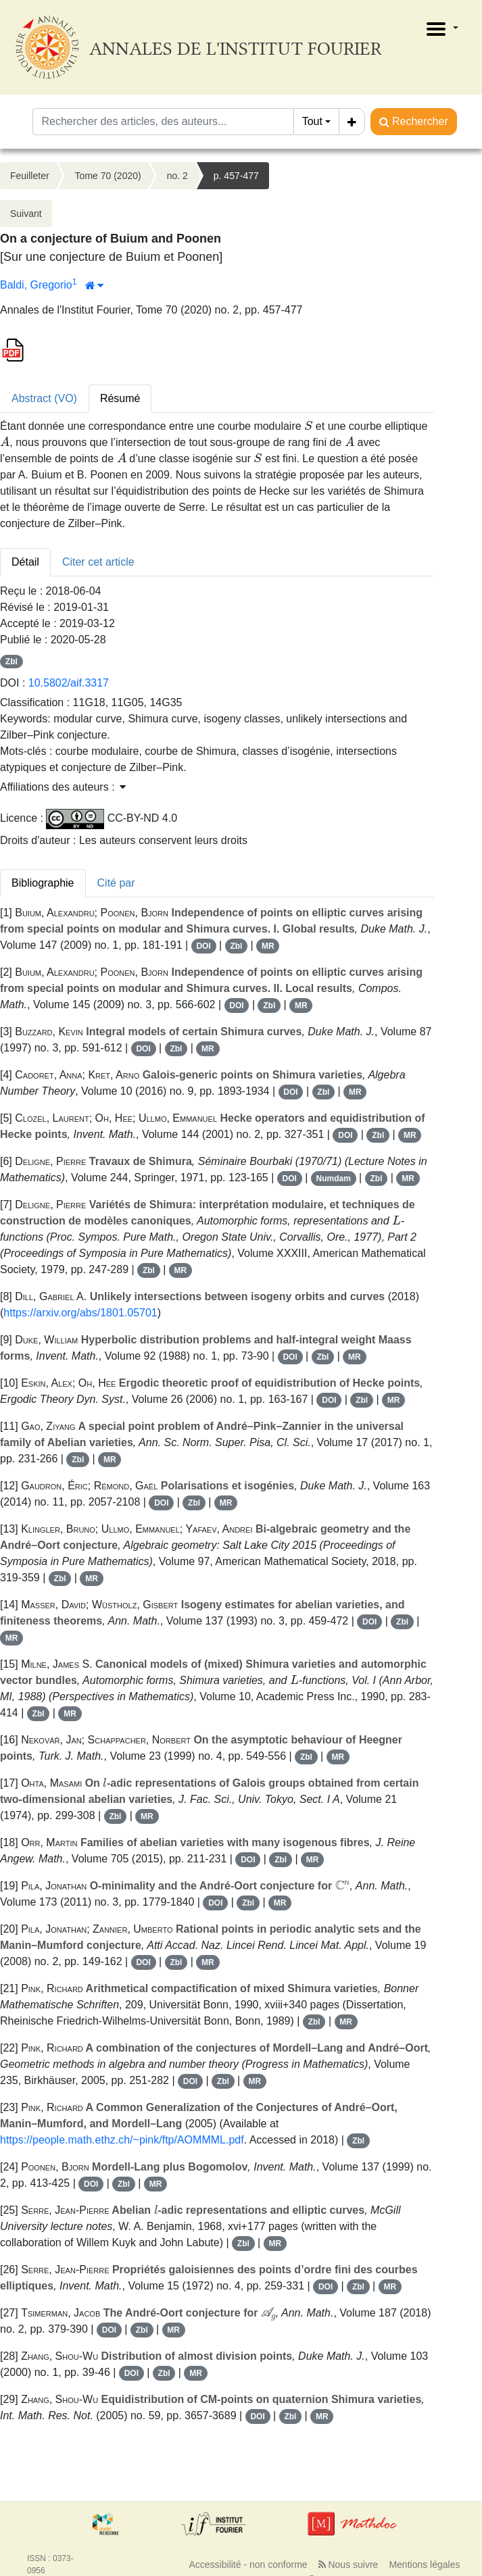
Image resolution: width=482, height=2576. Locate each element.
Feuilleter (29, 175)
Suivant (26, 213)
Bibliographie (42, 883)
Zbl (11, 661)
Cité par (116, 883)
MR (268, 946)
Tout (312, 121)
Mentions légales (424, 2564)
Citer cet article (98, 562)
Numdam (333, 1178)
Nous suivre (348, 2564)
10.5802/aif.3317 (68, 683)
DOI (203, 946)
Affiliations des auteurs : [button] (63, 787)
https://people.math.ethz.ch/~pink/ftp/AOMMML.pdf (122, 2140)
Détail (25, 562)
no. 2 (177, 175)
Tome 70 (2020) (108, 175)
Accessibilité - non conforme (248, 2564)
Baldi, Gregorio (36, 285)
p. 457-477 (236, 175)
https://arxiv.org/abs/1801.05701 (80, 1312)
